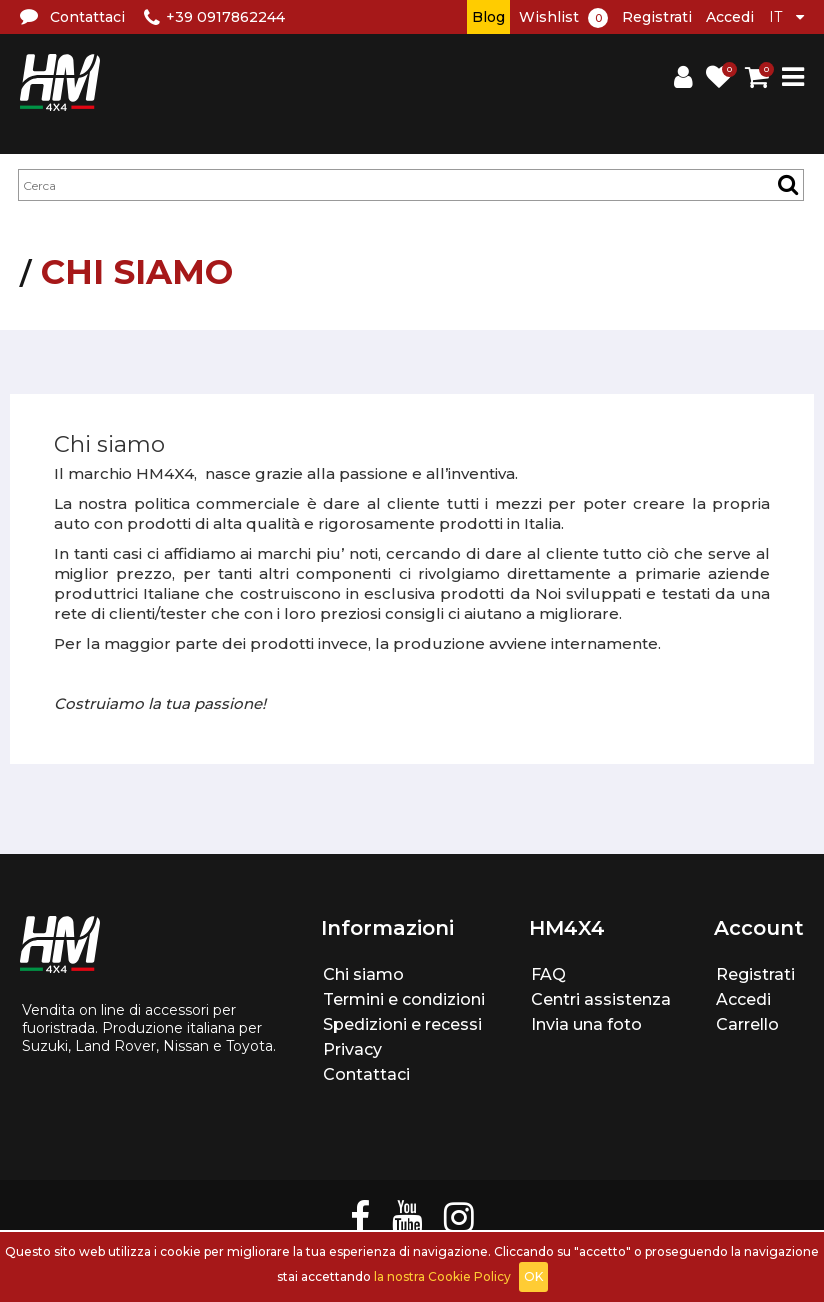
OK (533, 1276)
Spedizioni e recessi (402, 1024)
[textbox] (411, 185)
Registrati (657, 17)
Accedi (730, 17)
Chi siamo (363, 974)
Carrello (747, 1024)
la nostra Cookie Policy (442, 1276)
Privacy (352, 1049)
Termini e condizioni (404, 999)
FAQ (548, 974)
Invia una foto (586, 1024)
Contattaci (366, 1074)
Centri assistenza (601, 999)
